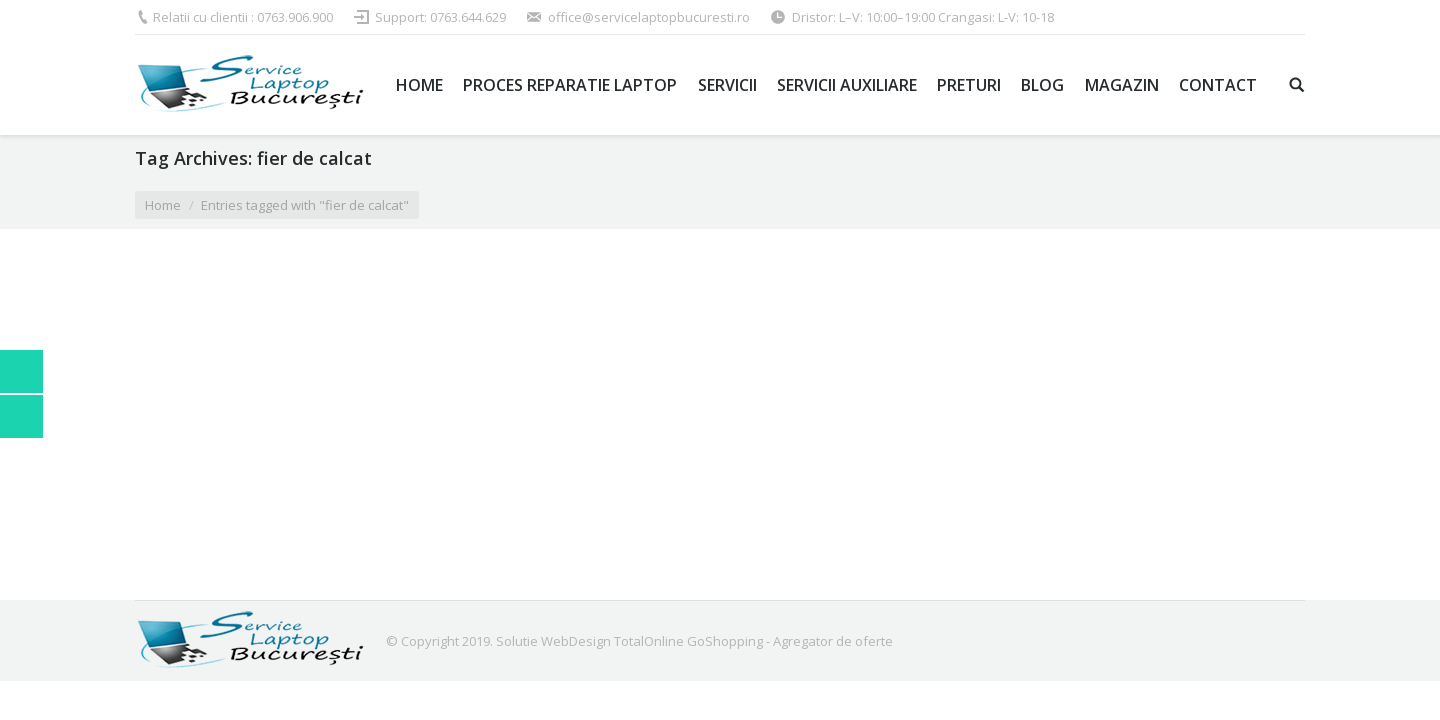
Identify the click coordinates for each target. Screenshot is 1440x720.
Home (163, 205)
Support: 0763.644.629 (440, 17)
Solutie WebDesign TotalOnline (590, 641)
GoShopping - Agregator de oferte (790, 641)
